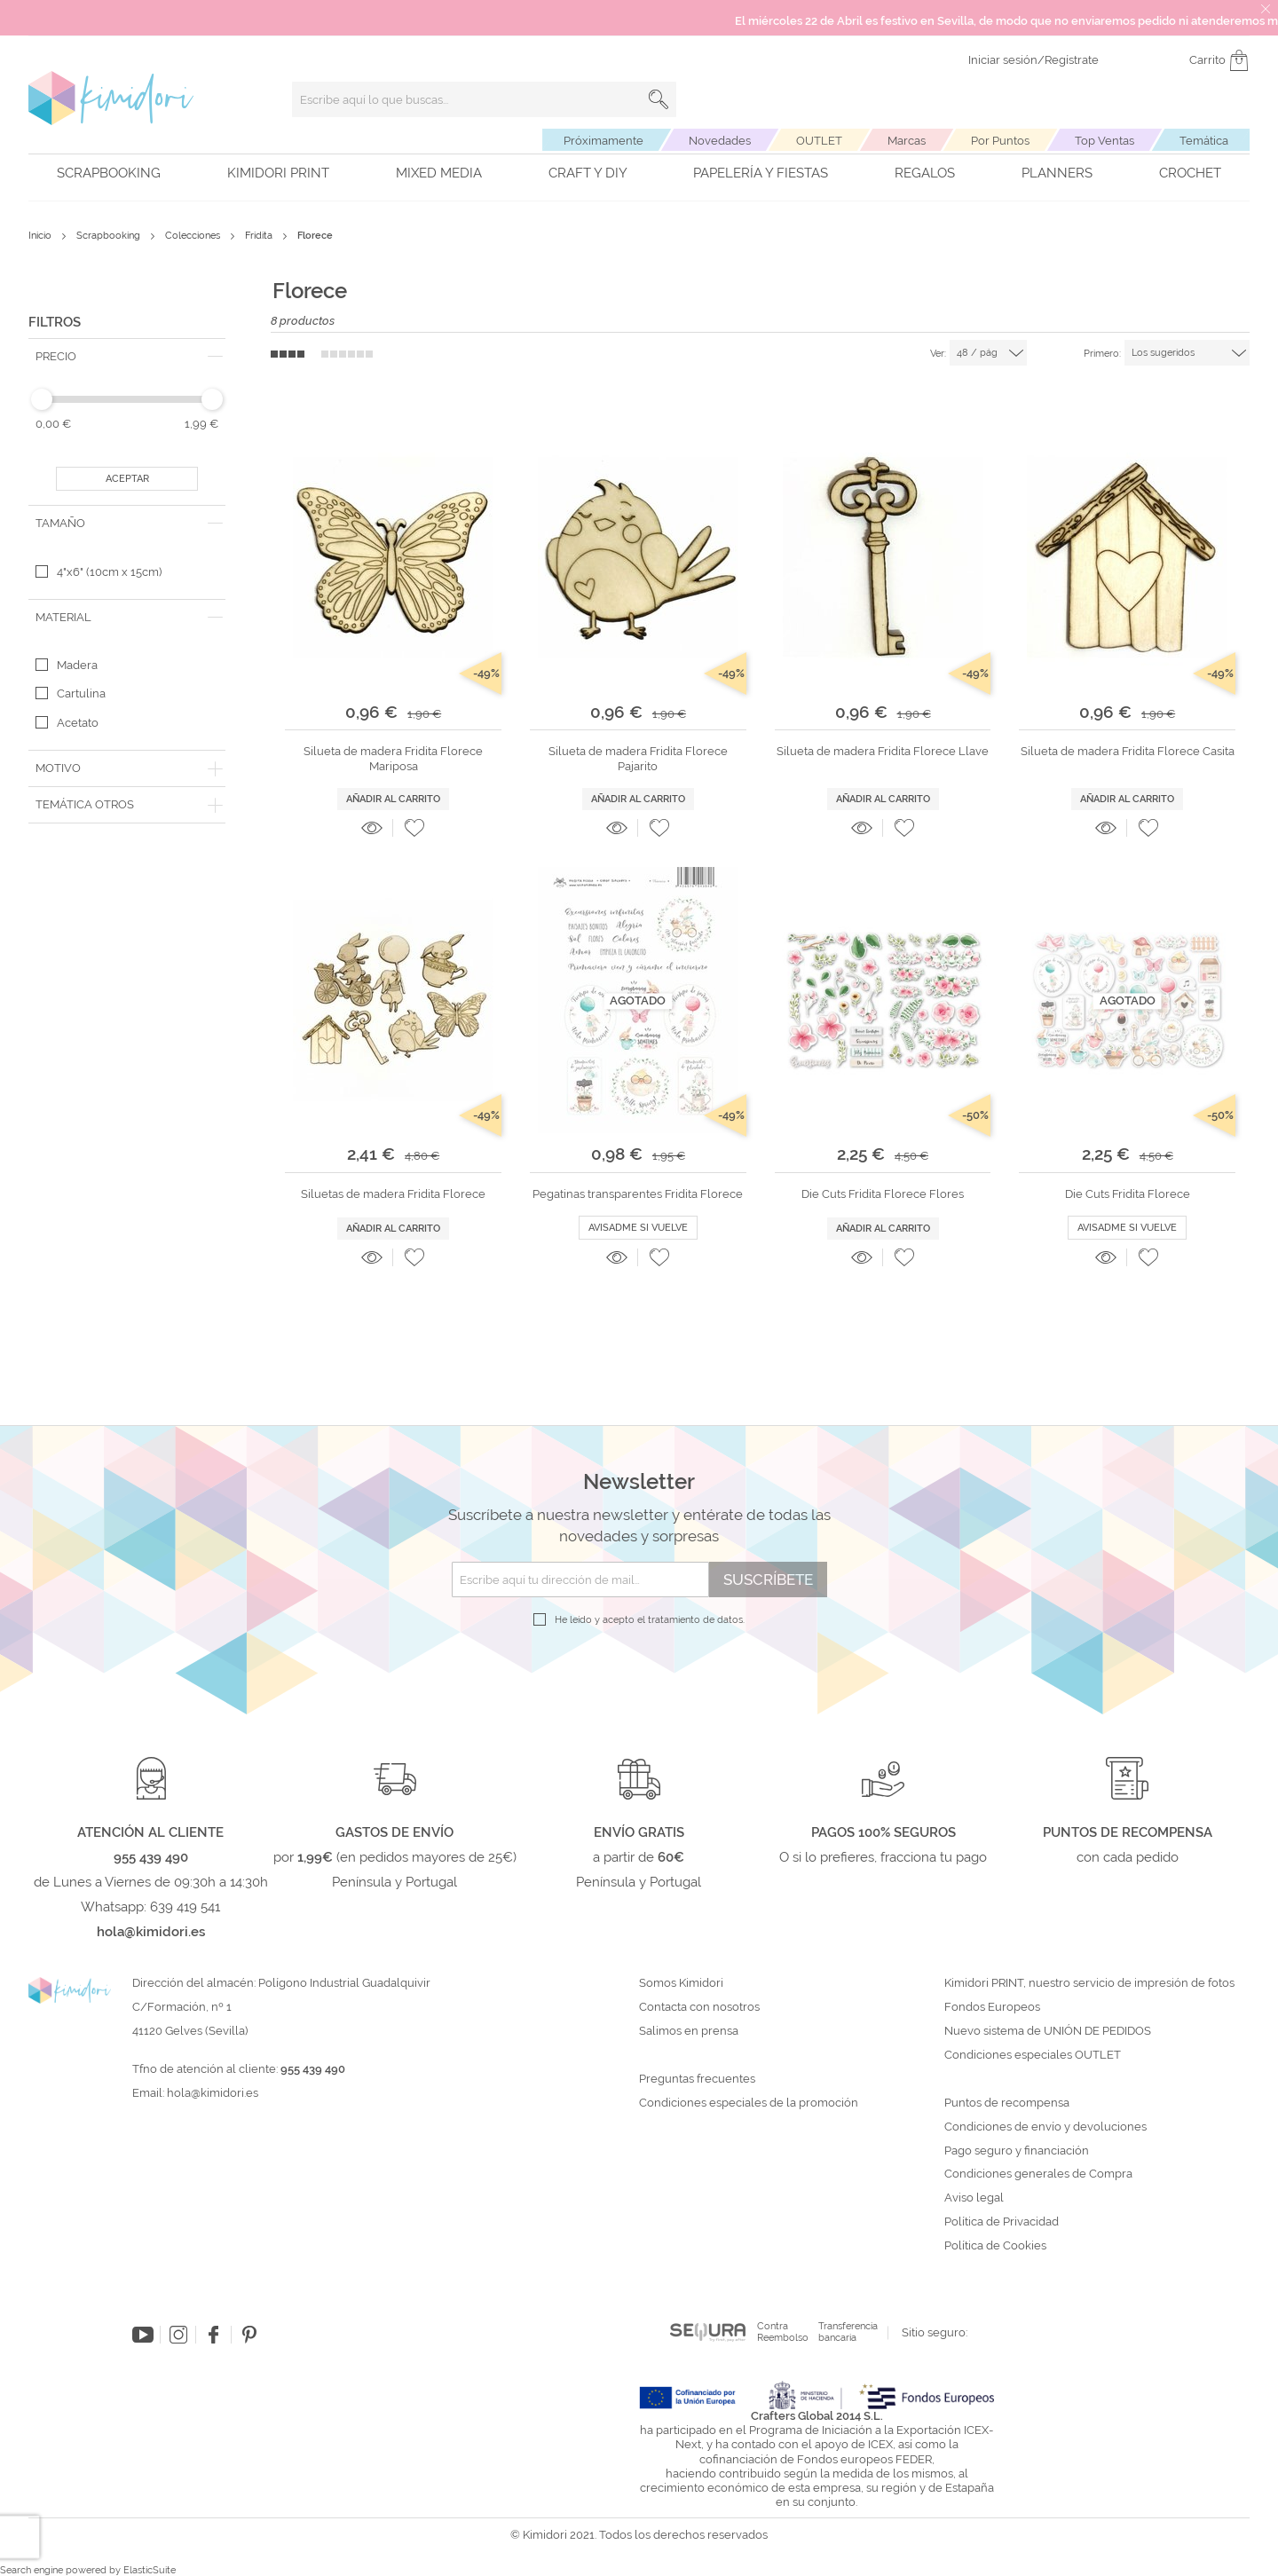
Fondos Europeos (992, 2007)
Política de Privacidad (1001, 2222)
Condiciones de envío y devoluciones (1045, 2127)
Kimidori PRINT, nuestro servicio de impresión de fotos (1089, 1983)
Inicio (41, 235)
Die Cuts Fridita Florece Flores (882, 1194)
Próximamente (603, 140)
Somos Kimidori (681, 1983)
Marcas (907, 140)
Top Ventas (1104, 140)
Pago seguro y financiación (1016, 2151)
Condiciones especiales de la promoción (750, 2103)
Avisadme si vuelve (638, 1227)
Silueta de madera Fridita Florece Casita (1128, 751)
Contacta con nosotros (699, 2007)
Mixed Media (439, 173)
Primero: (1102, 353)
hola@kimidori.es (212, 2092)
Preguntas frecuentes (697, 2079)
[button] (414, 828)
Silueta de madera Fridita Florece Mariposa (393, 758)
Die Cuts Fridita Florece (1127, 1194)
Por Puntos (1000, 140)
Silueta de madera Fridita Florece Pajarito (638, 758)
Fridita (260, 235)
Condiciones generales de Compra (1038, 2174)
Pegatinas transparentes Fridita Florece (637, 1194)
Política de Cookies (995, 2246)
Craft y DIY (587, 173)
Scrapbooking (109, 173)
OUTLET (819, 140)
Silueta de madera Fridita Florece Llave (883, 751)
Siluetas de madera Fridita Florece (393, 1194)
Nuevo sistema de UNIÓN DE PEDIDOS (1047, 2031)
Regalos (925, 173)
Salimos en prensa (688, 2031)
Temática (1203, 140)
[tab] (126, 356)
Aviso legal (974, 2198)
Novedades (720, 140)
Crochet (1190, 173)
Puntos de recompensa (1006, 2103)
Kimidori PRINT (278, 173)
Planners (1057, 173)
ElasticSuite (149, 2570)
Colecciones (194, 235)
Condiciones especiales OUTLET (1032, 2055)
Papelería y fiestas (760, 173)
